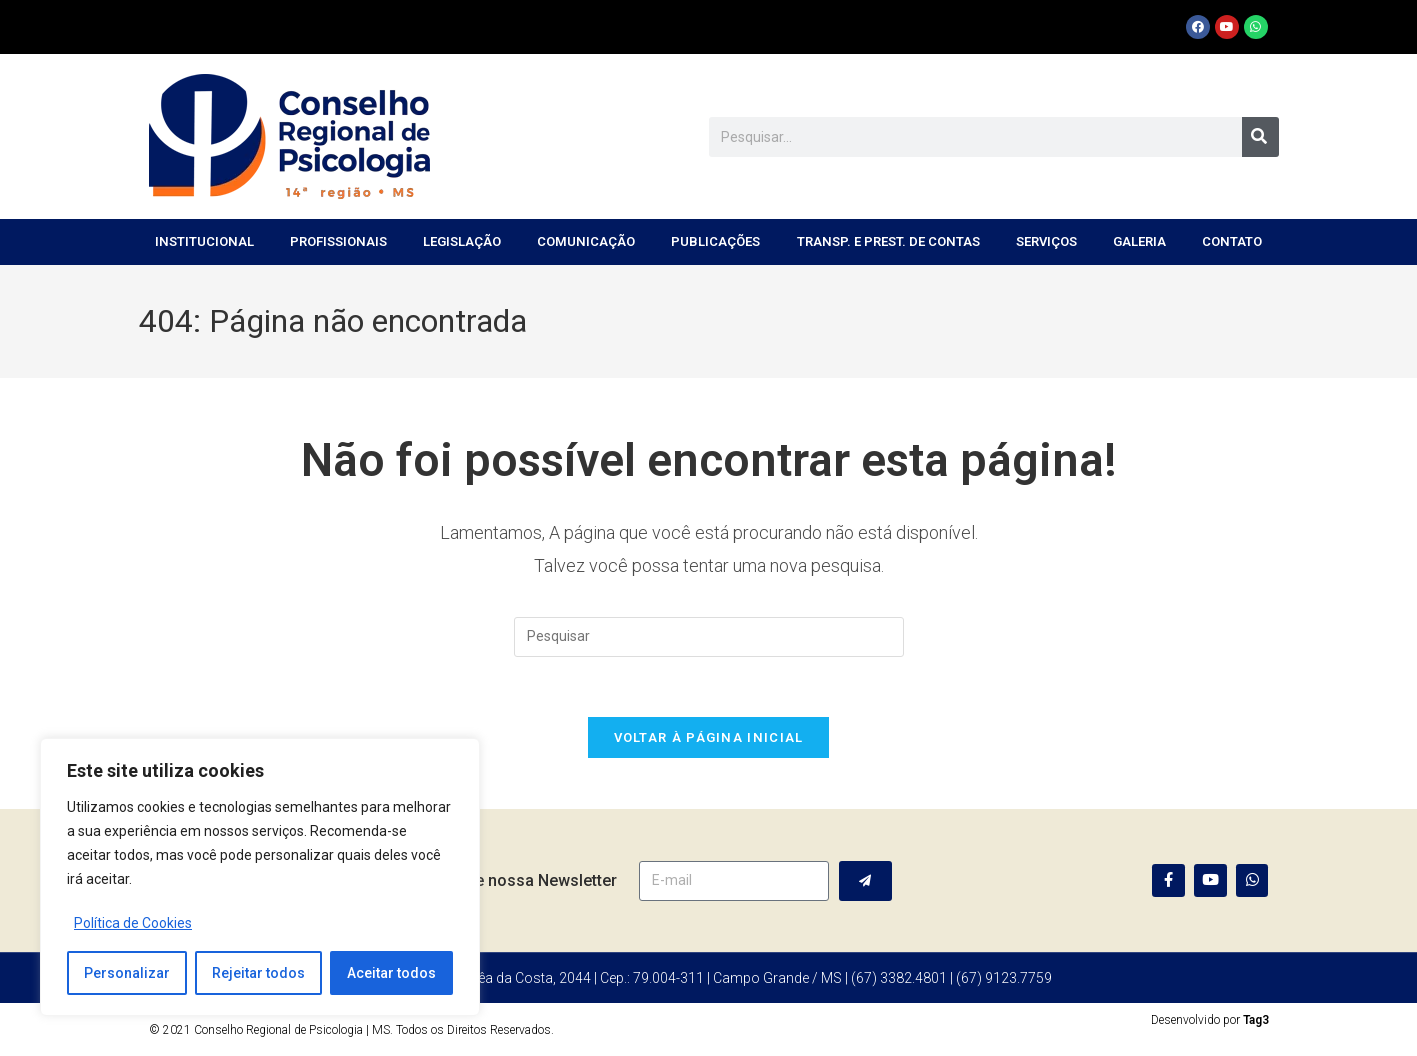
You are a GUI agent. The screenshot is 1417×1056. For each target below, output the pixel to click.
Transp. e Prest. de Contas (888, 241)
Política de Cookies (133, 923)
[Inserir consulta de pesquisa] (709, 637)
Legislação (462, 241)
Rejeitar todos (258, 973)
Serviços (1046, 241)
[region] (260, 877)
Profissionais (338, 241)
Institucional (204, 241)
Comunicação (586, 241)
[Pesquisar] (1260, 137)
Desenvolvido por (1210, 1020)
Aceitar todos (391, 973)
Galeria (1139, 241)
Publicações (715, 241)
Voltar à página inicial (709, 738)
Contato (1232, 241)
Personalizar (127, 973)
